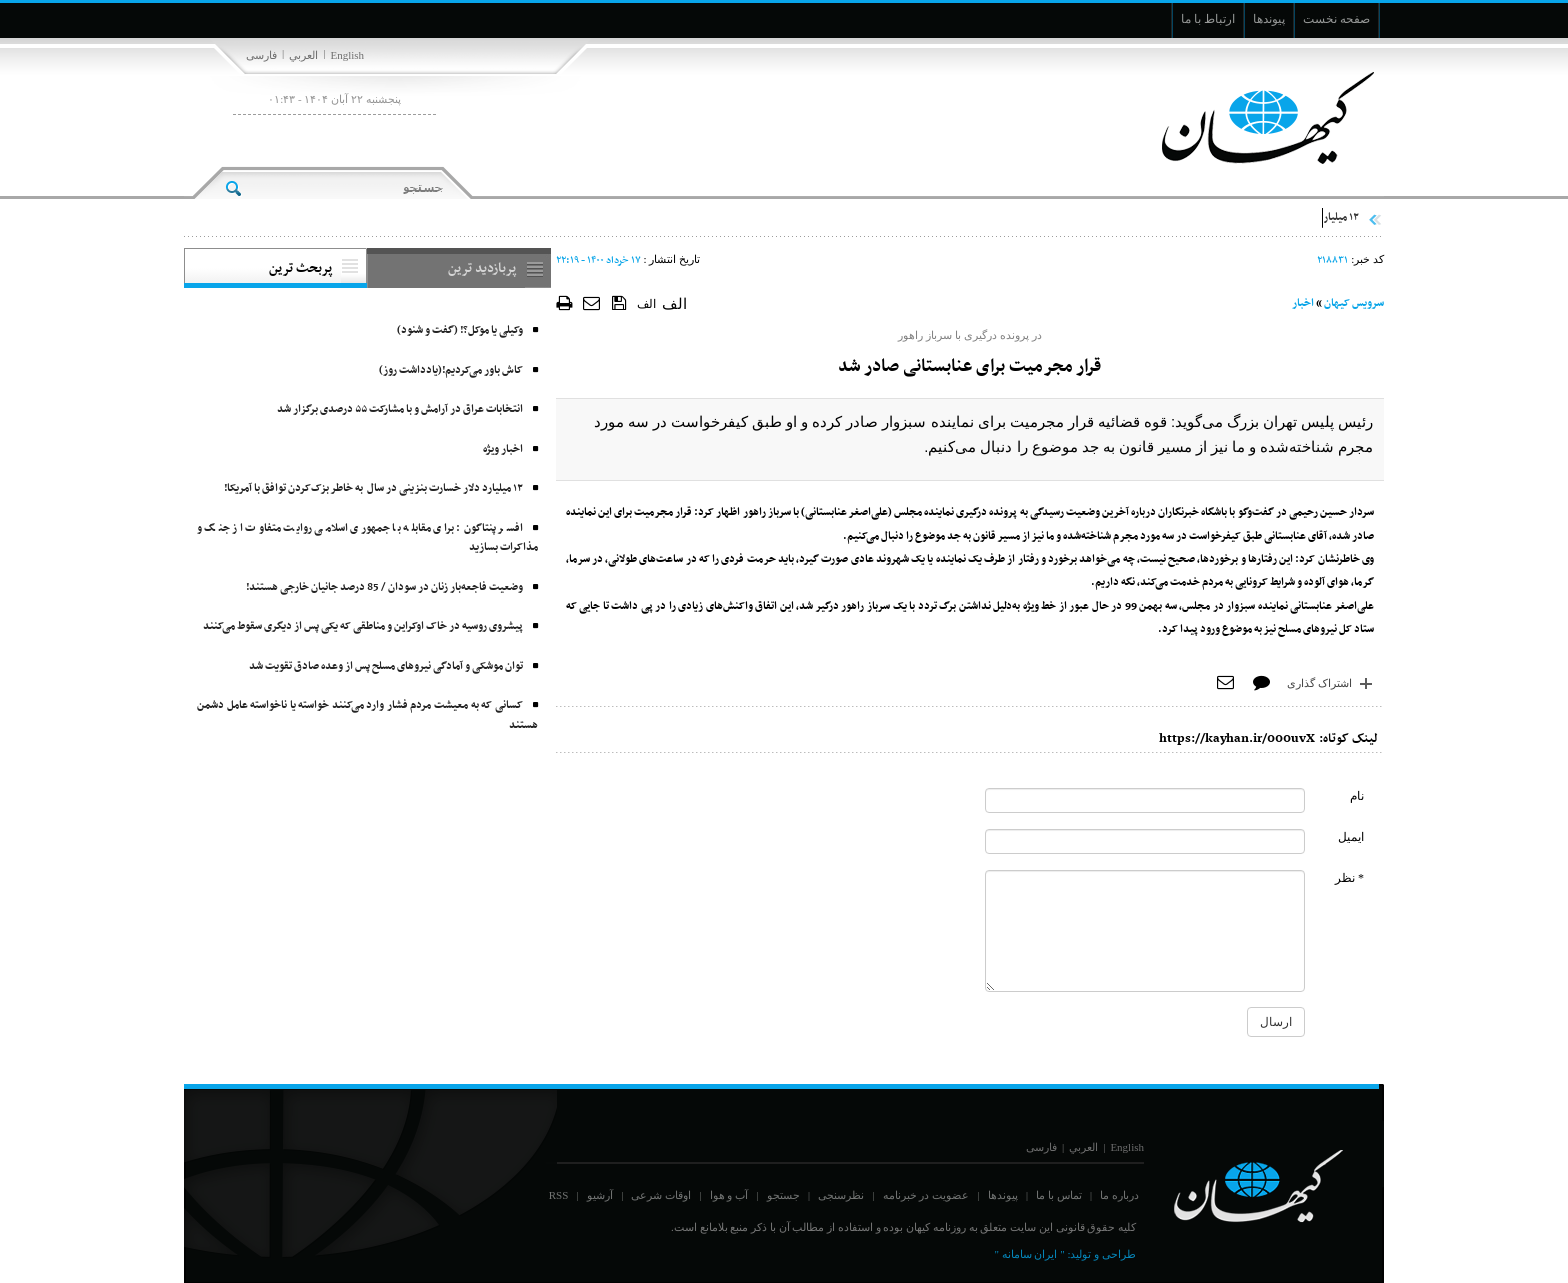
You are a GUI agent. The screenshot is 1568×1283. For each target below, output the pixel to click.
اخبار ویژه (503, 449)
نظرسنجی (841, 1195)
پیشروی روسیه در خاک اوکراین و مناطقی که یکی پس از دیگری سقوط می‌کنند (363, 626)
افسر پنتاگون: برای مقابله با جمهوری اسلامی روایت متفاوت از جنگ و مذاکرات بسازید (367, 538)
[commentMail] (1145, 841)
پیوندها (1003, 1195)
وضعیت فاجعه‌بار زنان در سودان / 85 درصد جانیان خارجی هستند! (384, 587)
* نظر (1349, 878)
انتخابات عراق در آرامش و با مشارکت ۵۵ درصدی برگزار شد (400, 409)
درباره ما (1119, 1195)
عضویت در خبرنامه (926, 1195)
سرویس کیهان (1354, 303)
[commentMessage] (1145, 931)
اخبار (1303, 303)
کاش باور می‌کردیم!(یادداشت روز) (451, 370)
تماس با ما (1059, 1195)
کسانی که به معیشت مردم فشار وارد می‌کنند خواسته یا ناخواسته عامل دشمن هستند (367, 715)
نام (1357, 796)
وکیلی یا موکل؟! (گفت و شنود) (460, 330)
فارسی (261, 55)
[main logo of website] (1251, 118)
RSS (559, 1195)
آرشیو (600, 1195)
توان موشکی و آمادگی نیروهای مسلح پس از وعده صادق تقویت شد (386, 666)
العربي (303, 55)
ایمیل (1351, 837)
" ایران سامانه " (1029, 1254)
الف (646, 304)
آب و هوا (729, 1195)
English (347, 55)
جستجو (783, 1195)
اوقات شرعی (661, 1195)
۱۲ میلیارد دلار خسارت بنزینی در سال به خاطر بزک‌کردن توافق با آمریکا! (373, 488)
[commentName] (1145, 800)
